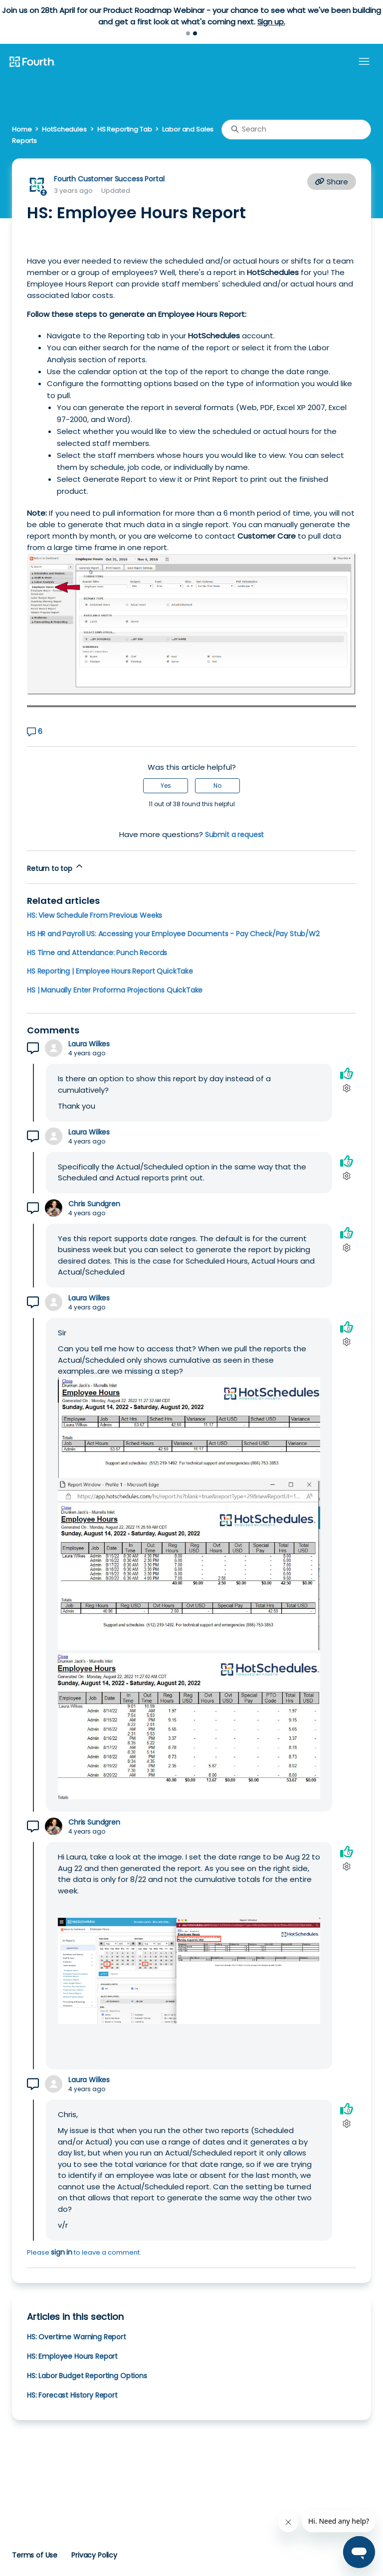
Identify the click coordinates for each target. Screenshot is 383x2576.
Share (331, 181)
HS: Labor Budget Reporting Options (87, 2376)
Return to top (55, 867)
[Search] (296, 130)
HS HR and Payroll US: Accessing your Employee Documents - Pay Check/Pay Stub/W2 (173, 934)
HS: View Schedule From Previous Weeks (94, 915)
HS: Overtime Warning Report (76, 2337)
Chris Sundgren (94, 1204)
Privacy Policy (94, 2555)
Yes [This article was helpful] (166, 785)
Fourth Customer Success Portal (109, 179)
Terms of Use (34, 2555)
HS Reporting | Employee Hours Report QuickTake (110, 971)
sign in (61, 2252)
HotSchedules (64, 129)
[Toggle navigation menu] (364, 62)
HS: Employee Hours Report (72, 2356)
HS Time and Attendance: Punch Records (97, 953)
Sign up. (271, 21)
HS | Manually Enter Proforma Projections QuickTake (114, 990)
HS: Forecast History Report (72, 2395)
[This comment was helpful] (346, 1073)
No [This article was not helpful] (217, 785)
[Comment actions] (346, 1088)
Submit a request (234, 835)
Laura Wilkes (89, 1044)
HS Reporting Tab (124, 129)
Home (21, 129)
